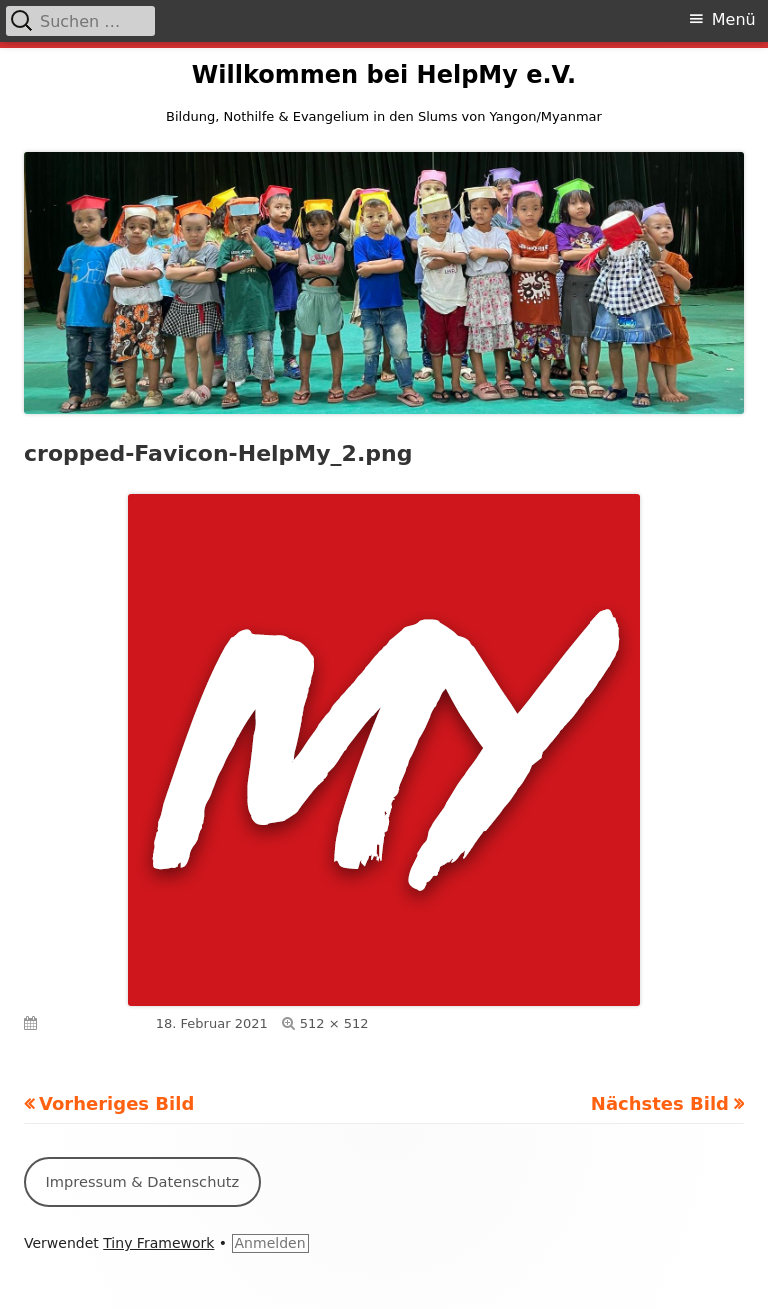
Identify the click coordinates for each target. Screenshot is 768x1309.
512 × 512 (334, 1023)
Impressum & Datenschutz (142, 1181)
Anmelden (270, 1243)
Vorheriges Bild (116, 1103)
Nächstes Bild (660, 1103)
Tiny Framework (158, 1243)
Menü (734, 19)
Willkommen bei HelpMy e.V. (384, 75)
